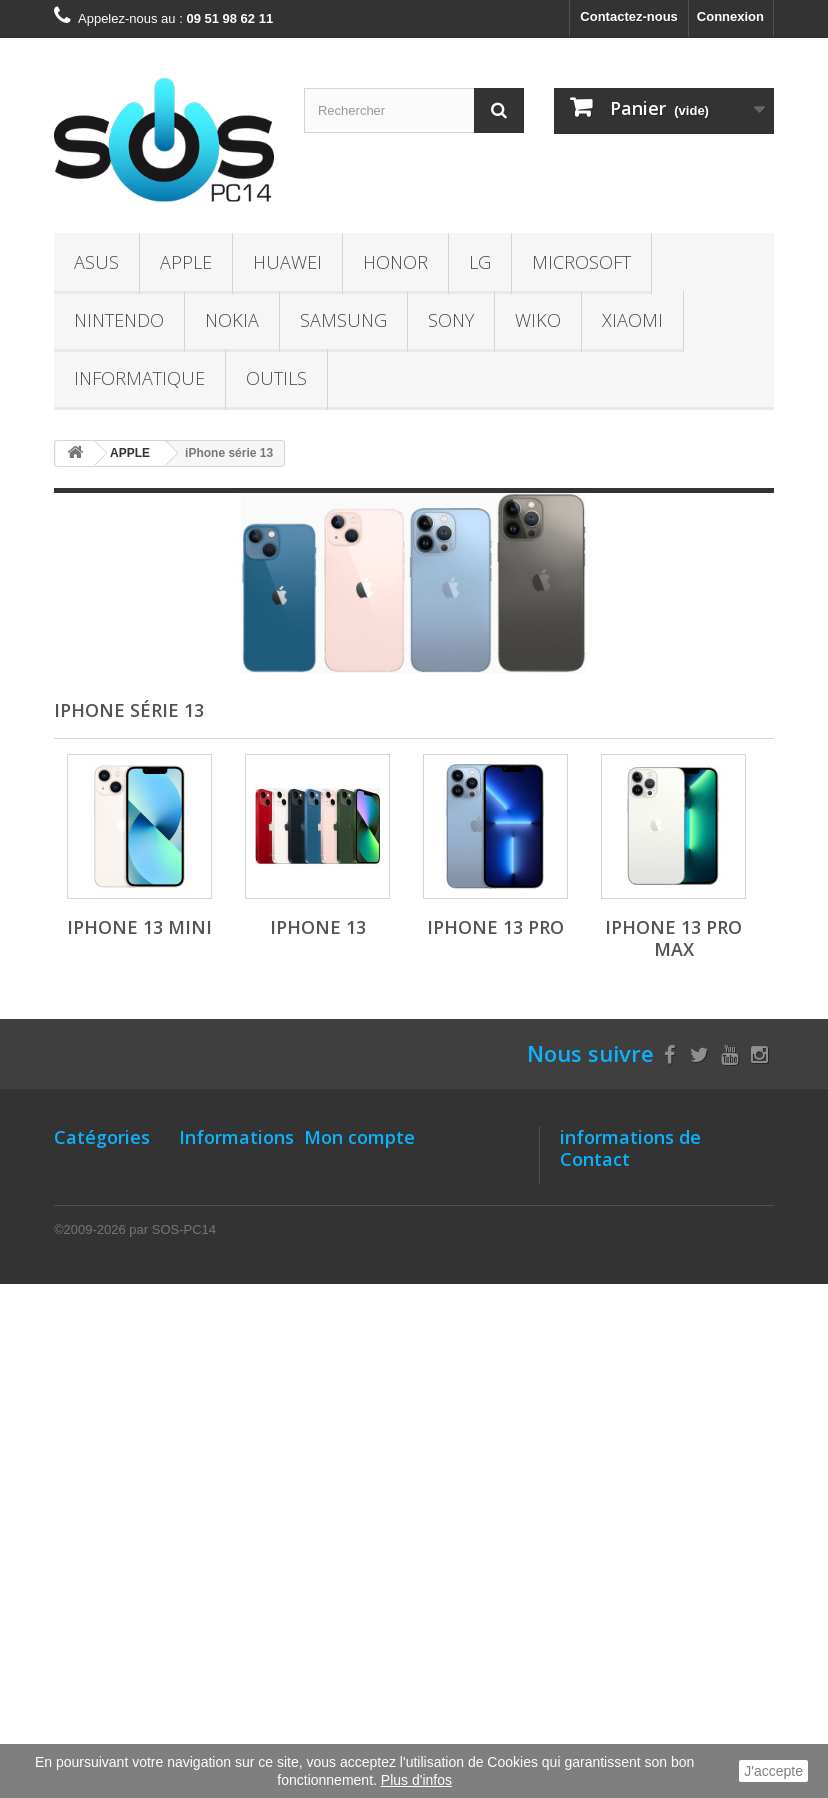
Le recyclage (218, 1555)
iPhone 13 (318, 927)
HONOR (395, 262)
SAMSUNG (343, 320)
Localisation (217, 1283)
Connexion (730, 16)
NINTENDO (119, 320)
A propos (207, 1371)
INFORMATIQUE (139, 378)
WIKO (538, 320)
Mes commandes (356, 1169)
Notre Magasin (224, 1169)
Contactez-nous (629, 16)
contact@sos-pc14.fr (703, 1301)
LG (480, 262)
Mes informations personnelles (399, 1273)
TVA (191, 1529)
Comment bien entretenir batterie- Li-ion (224, 1327)
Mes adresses (346, 1247)
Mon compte (359, 1137)
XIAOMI (632, 320)
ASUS (96, 262)
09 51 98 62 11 (668, 1264)
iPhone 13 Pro (495, 927)
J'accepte (773, 1771)
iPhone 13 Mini (139, 927)
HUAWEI (287, 262)
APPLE (186, 262)
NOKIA (232, 320)
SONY (451, 320)
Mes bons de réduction (375, 1299)
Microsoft (581, 262)
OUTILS (276, 378)
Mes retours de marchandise (392, 1195)
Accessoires (92, 1533)
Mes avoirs (337, 1221)
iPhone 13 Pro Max (673, 938)
